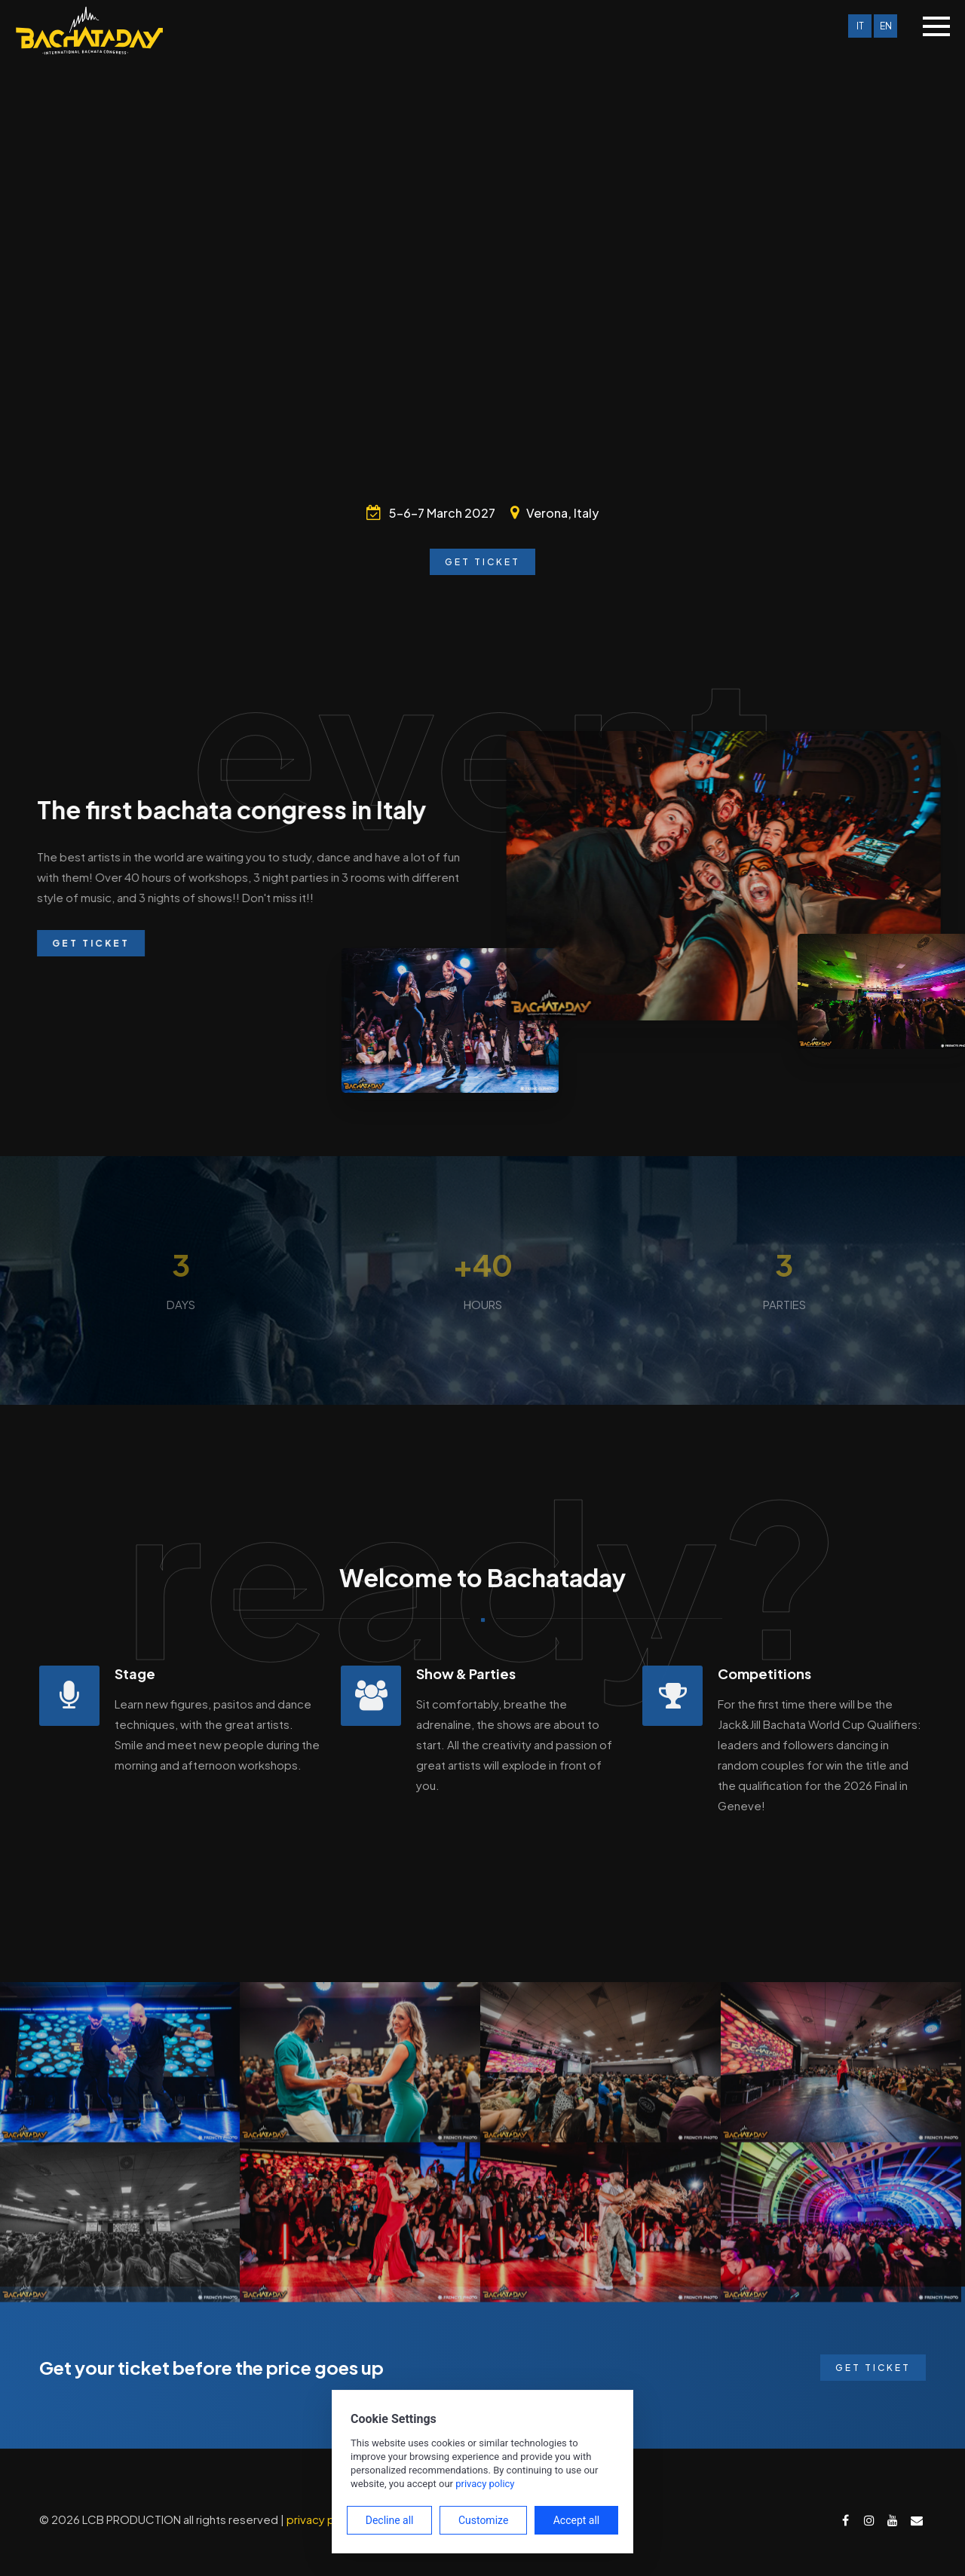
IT (860, 26)
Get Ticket (482, 562)
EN (886, 26)
